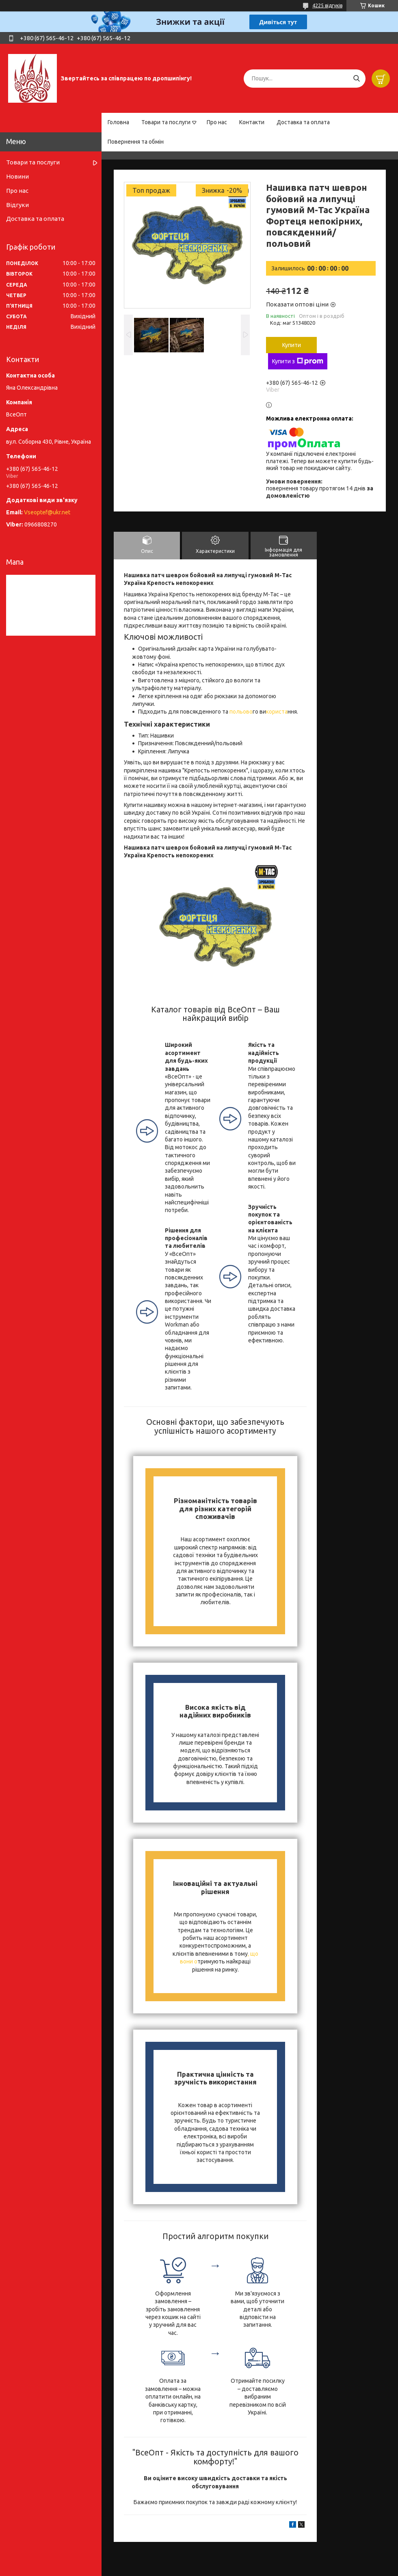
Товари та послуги (165, 122)
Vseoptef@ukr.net (47, 512)
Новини (17, 176)
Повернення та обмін (136, 141)
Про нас (217, 122)
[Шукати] (356, 78)
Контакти (251, 122)
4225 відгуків (327, 5)
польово (240, 711)
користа (277, 711)
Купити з (297, 361)
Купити (291, 345)
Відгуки (17, 204)
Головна (118, 122)
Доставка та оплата (303, 122)
